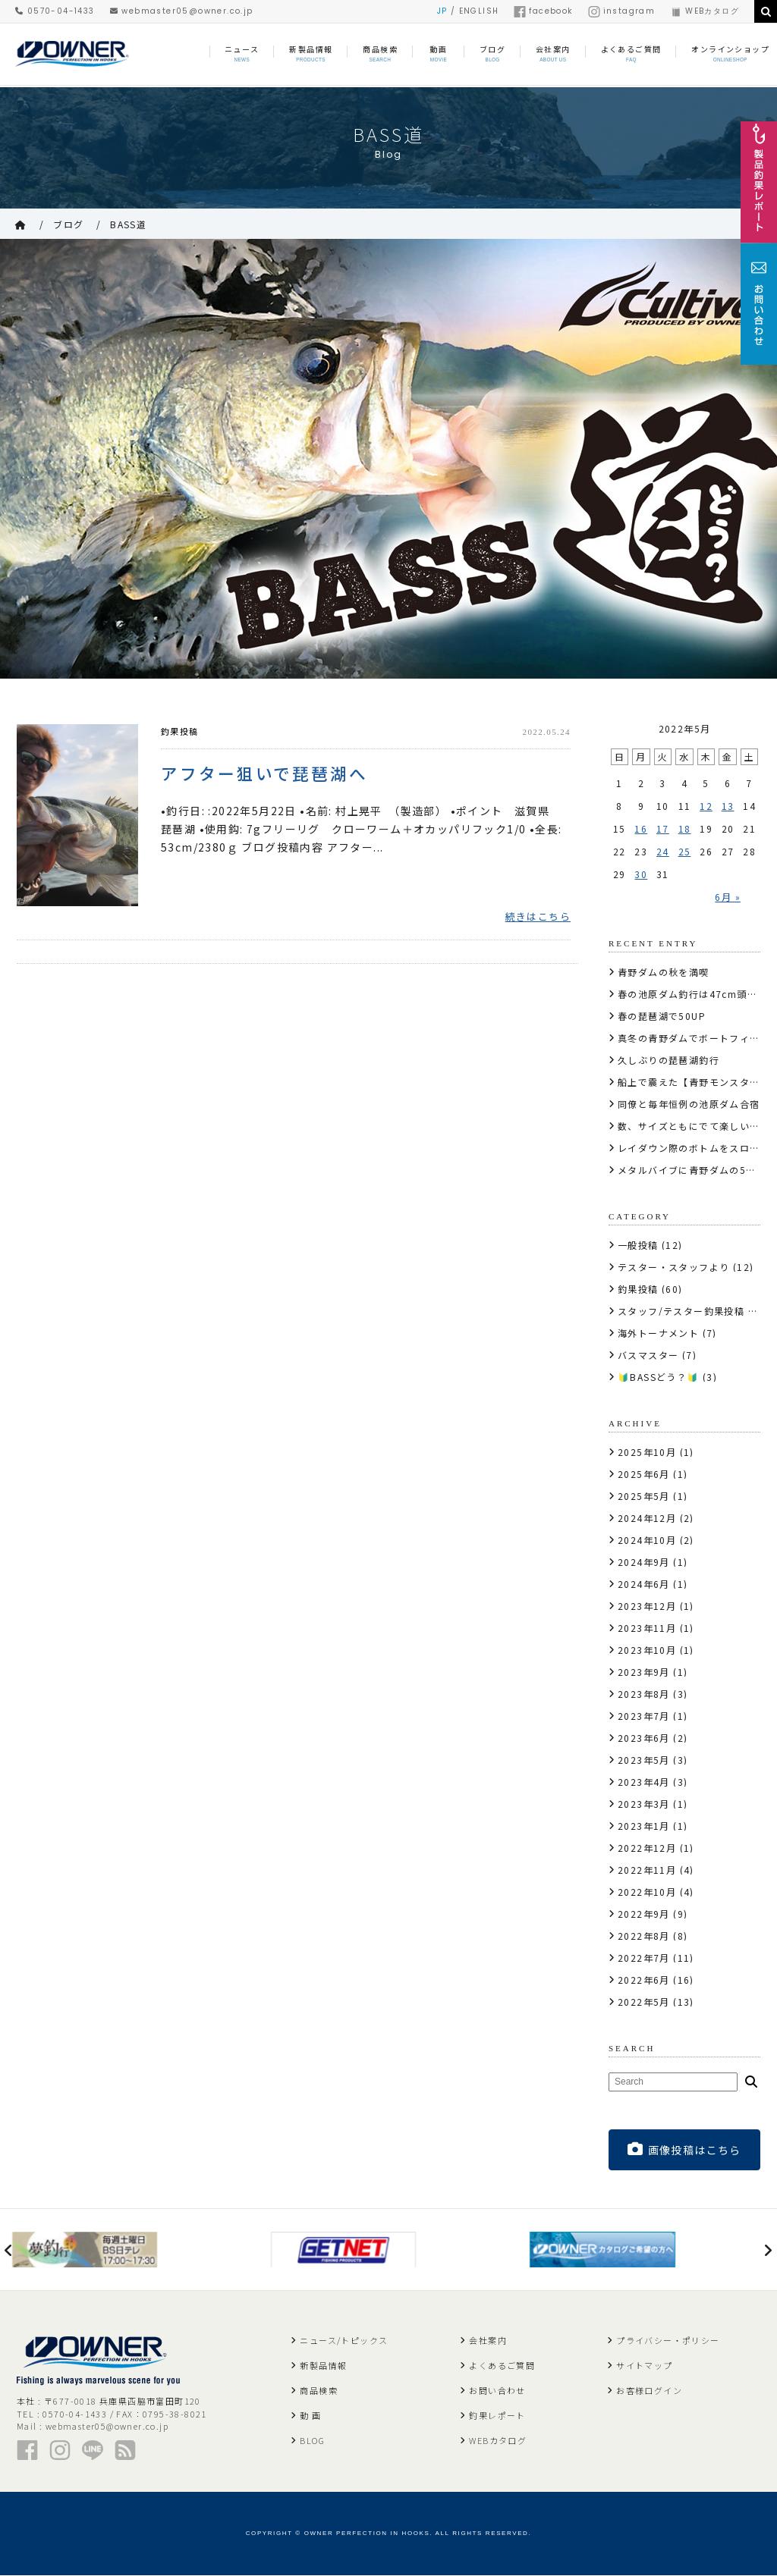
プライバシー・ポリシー (667, 2341)
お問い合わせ (497, 2391)
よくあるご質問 (502, 2366)
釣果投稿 (180, 731)
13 (728, 805)
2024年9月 (644, 1561)
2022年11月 (647, 1869)
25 (684, 851)
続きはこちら (538, 919)
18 (684, 828)
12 (706, 805)
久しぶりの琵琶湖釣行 (668, 1059)
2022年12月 (647, 1847)
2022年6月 (644, 1979)
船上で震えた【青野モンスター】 (694, 1081)
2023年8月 (644, 1693)
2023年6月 (644, 1737)
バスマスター (648, 1354)
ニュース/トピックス (344, 2341)
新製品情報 (323, 2366)
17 (662, 828)
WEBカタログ (704, 11)
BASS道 (128, 224)
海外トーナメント (658, 1332)
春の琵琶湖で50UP (662, 1015)
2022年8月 (644, 1935)
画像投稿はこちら (684, 2149)
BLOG (312, 2441)
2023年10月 (647, 1649)
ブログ (68, 224)
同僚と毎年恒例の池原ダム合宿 (689, 1103)
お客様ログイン (649, 2391)
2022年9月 (644, 1913)
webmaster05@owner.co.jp (181, 11)
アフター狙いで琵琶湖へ (265, 774)
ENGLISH (479, 11)
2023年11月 (647, 1627)
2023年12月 (647, 1605)
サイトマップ (644, 2366)
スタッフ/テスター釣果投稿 (681, 1310)
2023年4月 (644, 1781)
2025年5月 (644, 1495)
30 (640, 874)
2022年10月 (647, 1891)
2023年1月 (644, 1825)
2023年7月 (644, 1715)
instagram (622, 11)
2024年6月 (644, 1583)
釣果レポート (497, 2416)
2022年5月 (644, 2001)
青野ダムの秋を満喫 (663, 971)
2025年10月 (647, 1451)
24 (662, 851)
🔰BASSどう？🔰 (659, 1376)
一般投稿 (638, 1244)
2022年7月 (644, 1957)
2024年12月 (647, 1517)
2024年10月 (647, 1539)
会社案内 (488, 2341)
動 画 (310, 2416)
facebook (543, 11)
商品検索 (319, 2391)
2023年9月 (644, 1671)
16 (640, 828)
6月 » (728, 896)
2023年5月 (644, 1759)
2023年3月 (644, 1803)
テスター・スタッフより (673, 1266)
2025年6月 (644, 1473)
